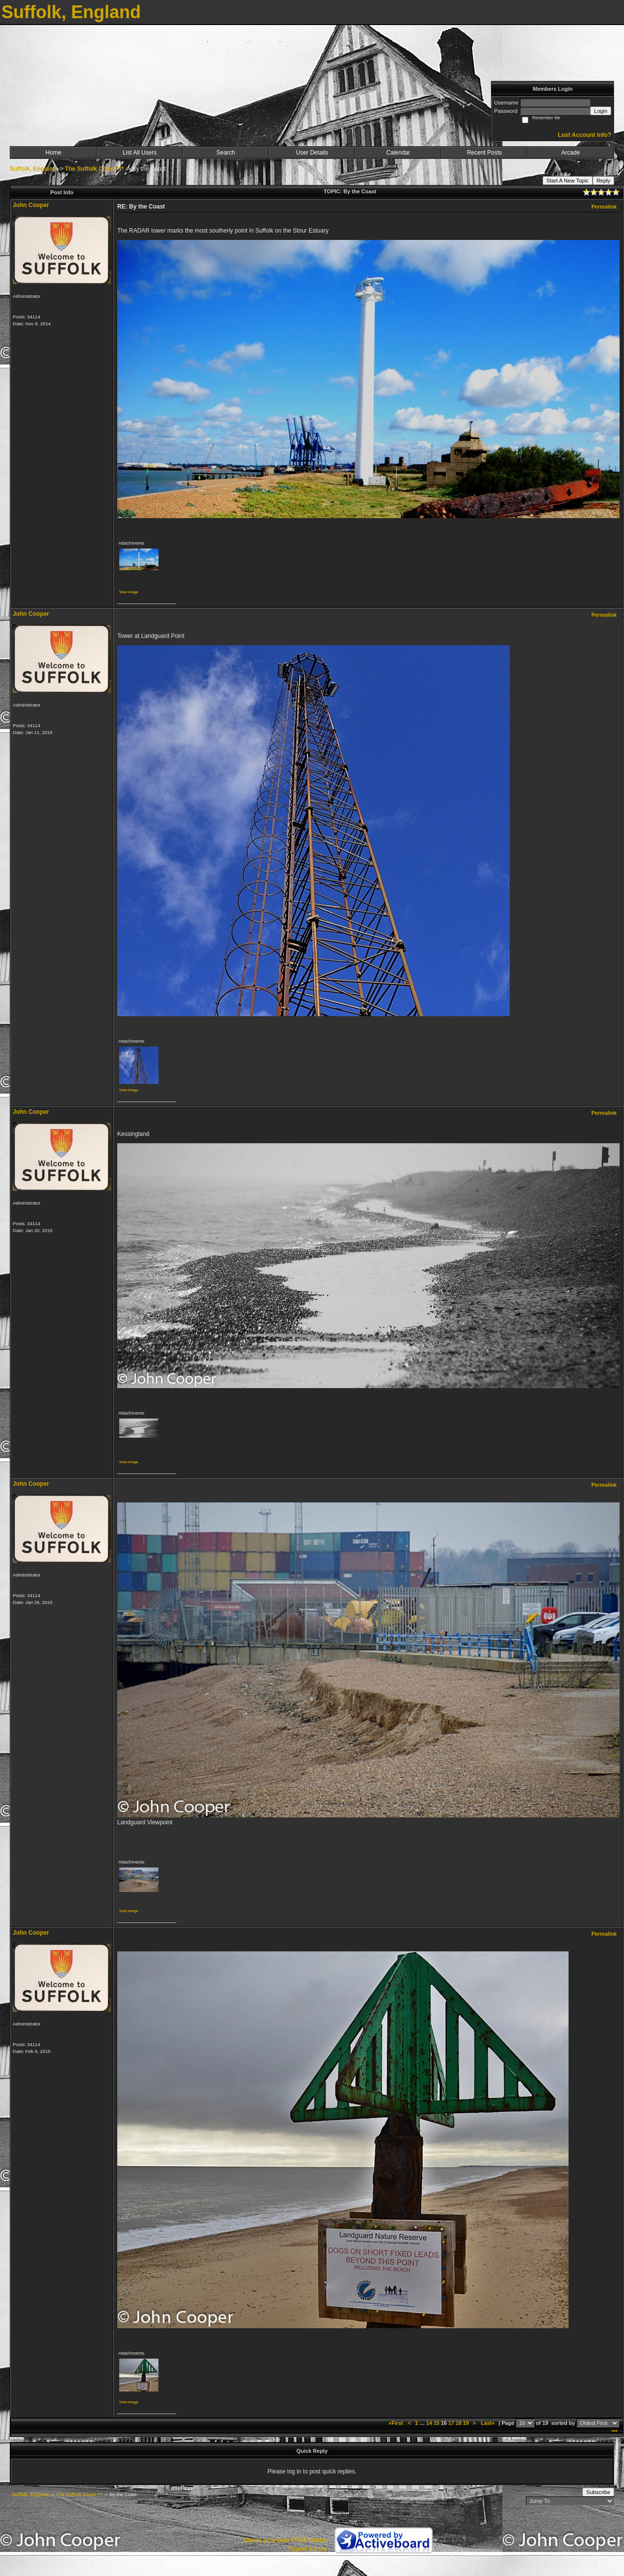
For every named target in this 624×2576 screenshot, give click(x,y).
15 (437, 2423)
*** (614, 2432)
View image (128, 592)
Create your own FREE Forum (285, 2540)
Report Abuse (307, 2549)
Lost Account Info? (584, 134)
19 (466, 2423)
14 (429, 2423)
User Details (312, 152)
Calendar (398, 152)
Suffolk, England (33, 168)
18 (459, 2423)
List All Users (139, 152)
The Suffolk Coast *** (94, 168)
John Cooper (31, 205)
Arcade (570, 152)
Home (53, 152)
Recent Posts (484, 152)
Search (225, 152)
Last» (488, 2423)
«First (396, 2423)
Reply (603, 181)
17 (451, 2423)
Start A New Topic (567, 181)
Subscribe (598, 2492)
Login (600, 111)
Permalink (604, 207)
